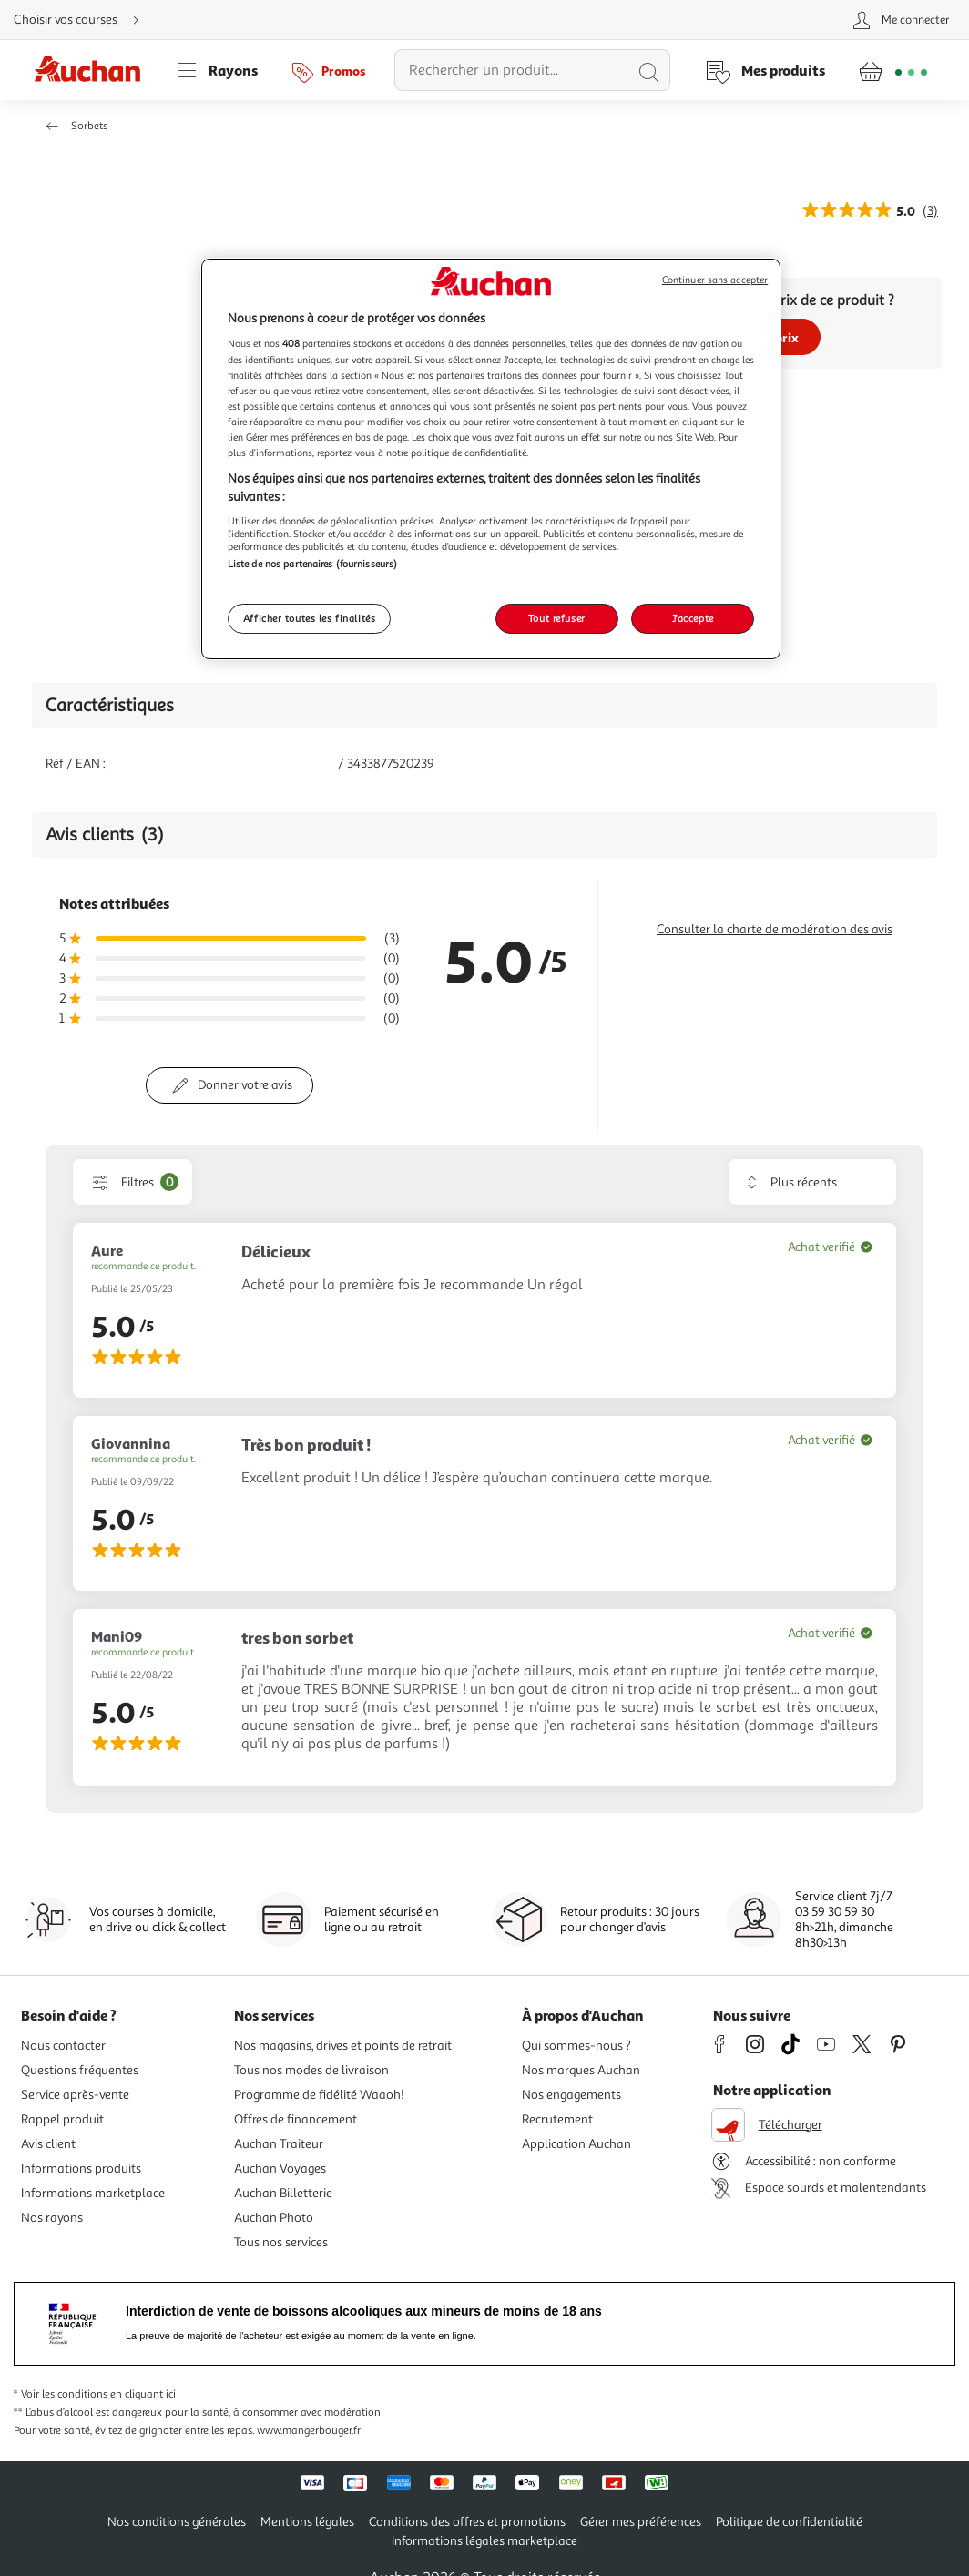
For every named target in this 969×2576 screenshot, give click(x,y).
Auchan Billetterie (283, 2193)
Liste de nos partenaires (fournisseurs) (312, 563)
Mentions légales (307, 2522)
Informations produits (81, 2168)
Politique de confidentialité (789, 2522)
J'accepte (693, 618)
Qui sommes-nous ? (576, 2045)
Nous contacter (63, 2045)
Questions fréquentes (79, 2070)
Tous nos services (281, 2242)
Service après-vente (75, 2095)
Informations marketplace (93, 2193)
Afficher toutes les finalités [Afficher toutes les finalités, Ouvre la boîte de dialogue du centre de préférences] (309, 618)
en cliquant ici (143, 2394)
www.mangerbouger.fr (309, 2431)
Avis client (48, 2144)
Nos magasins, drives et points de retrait (343, 2045)
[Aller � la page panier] (893, 70)
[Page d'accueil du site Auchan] (93, 70)
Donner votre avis (245, 1085)
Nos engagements (571, 2095)
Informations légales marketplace (484, 2541)
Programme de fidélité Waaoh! (319, 2095)
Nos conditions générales (176, 2522)
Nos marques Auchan (581, 2070)
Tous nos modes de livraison (311, 2070)
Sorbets (89, 126)
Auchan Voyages (280, 2168)
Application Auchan (576, 2144)
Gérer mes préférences (640, 2522)
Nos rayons (52, 2217)
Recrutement (557, 2119)
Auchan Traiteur (278, 2144)
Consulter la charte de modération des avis (774, 929)
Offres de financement (295, 2119)
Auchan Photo (273, 2217)
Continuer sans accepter (715, 280)
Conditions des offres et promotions (467, 2522)
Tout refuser (557, 618)
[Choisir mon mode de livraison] (84, 20)
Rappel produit (62, 2119)
